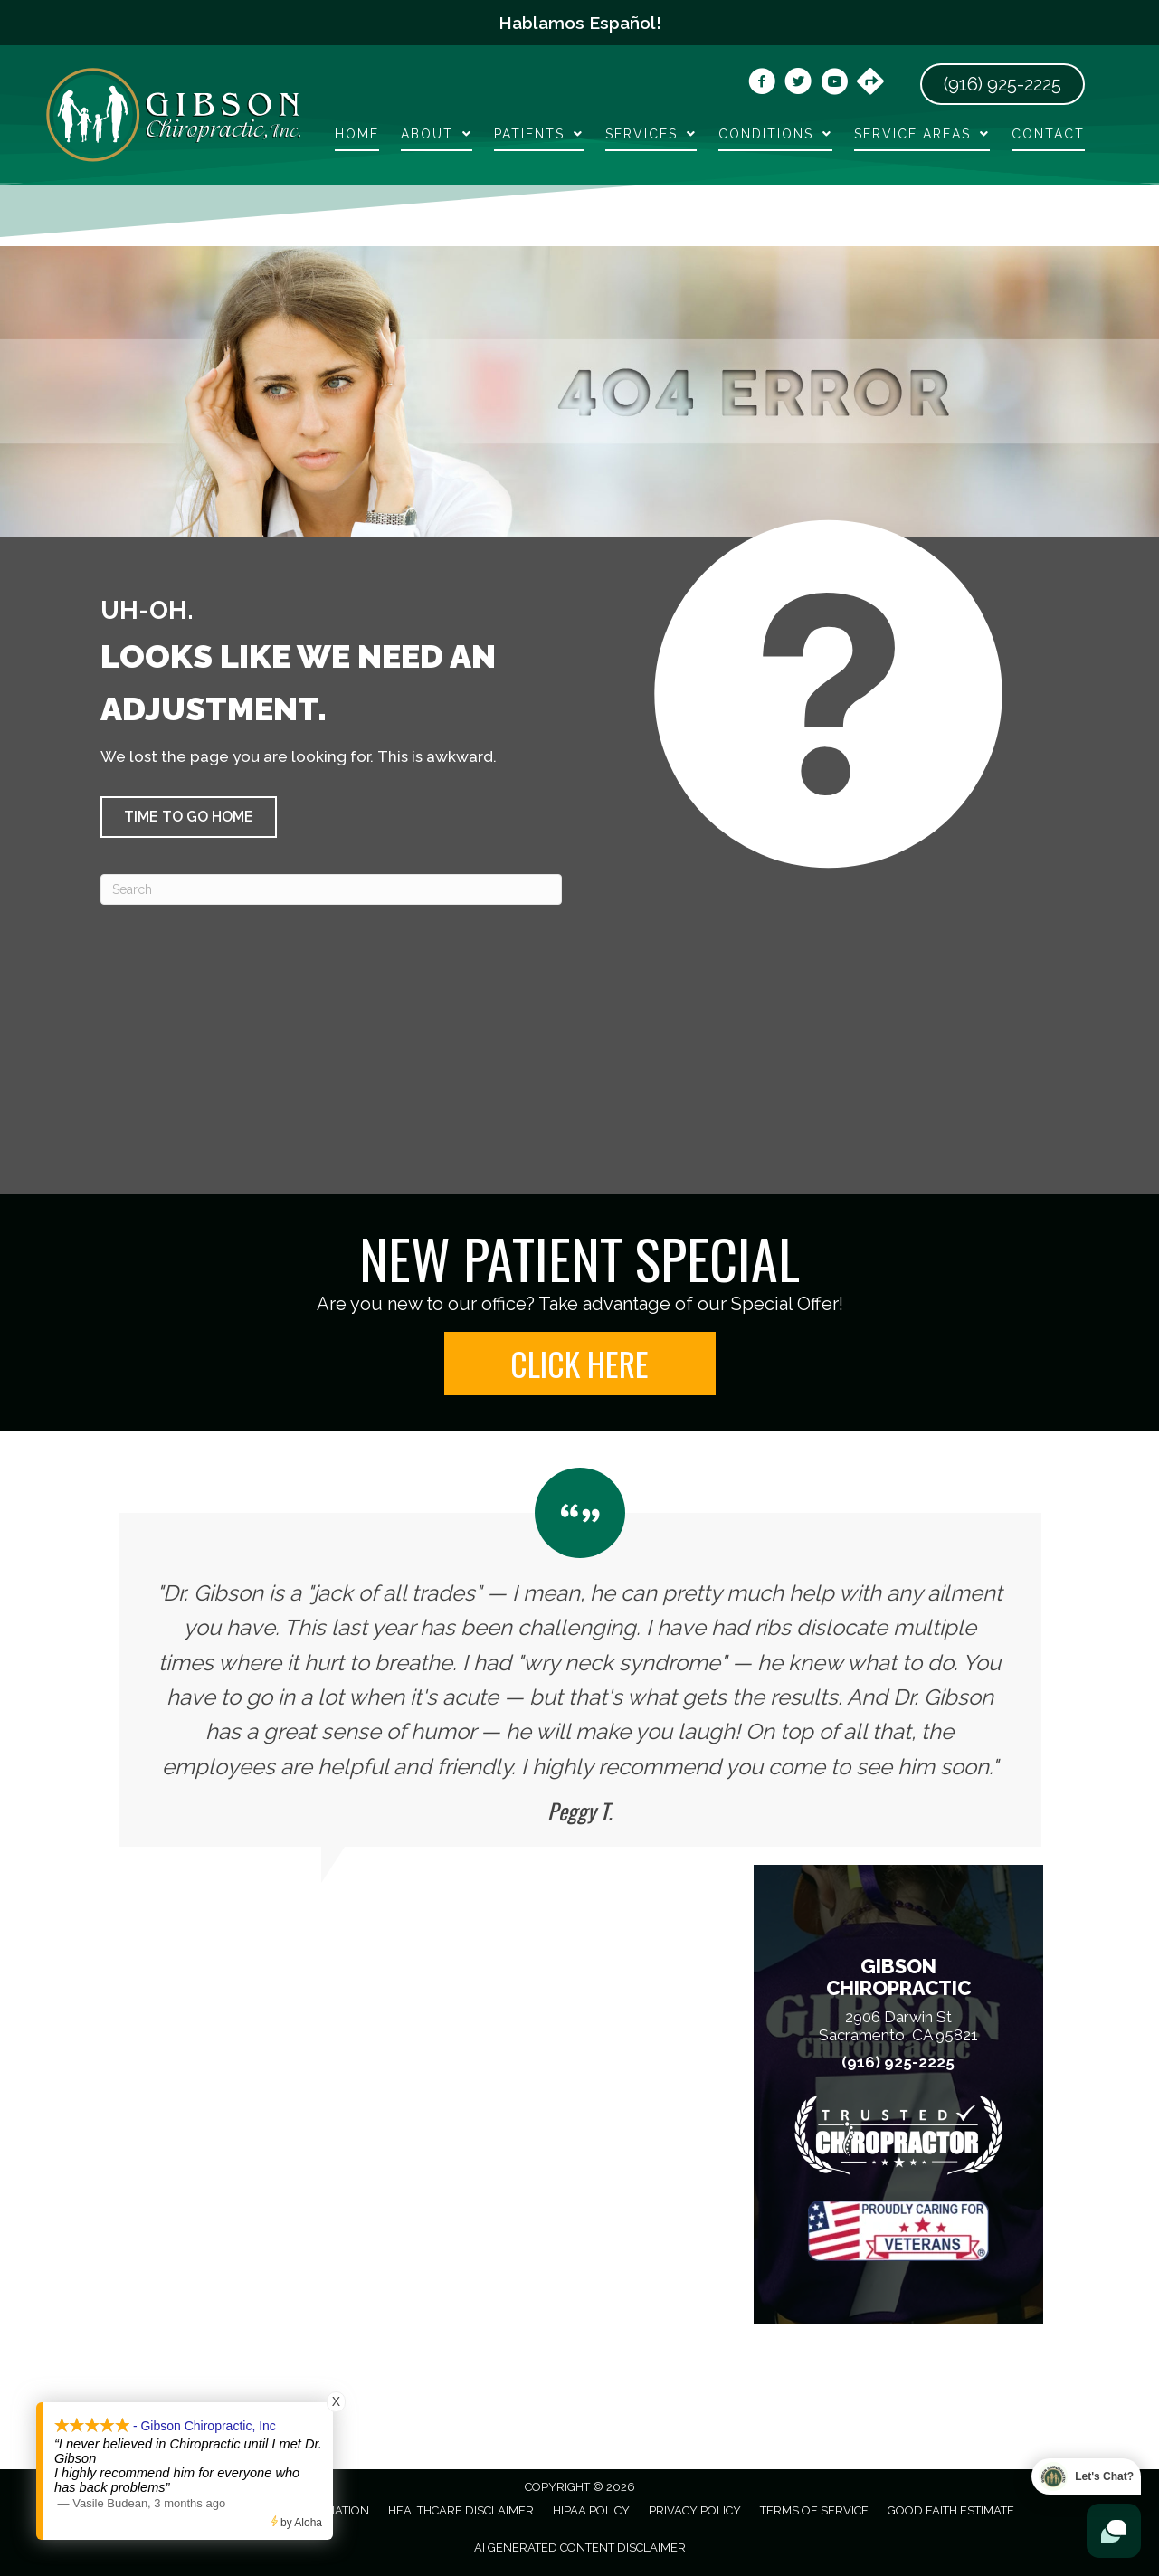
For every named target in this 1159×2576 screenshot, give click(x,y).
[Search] (331, 889)
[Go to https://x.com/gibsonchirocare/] (798, 84)
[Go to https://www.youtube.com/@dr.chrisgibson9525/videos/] (834, 84)
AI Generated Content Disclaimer (580, 2547)
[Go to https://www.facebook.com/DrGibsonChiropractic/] (761, 84)
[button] (188, 817)
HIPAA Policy (591, 2510)
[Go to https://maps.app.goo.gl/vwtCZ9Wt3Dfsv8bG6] (870, 83)
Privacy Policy (695, 2510)
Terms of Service (814, 2510)
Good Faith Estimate (951, 2510)
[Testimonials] (580, 1657)
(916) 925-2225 (898, 2062)
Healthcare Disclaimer (461, 2510)
